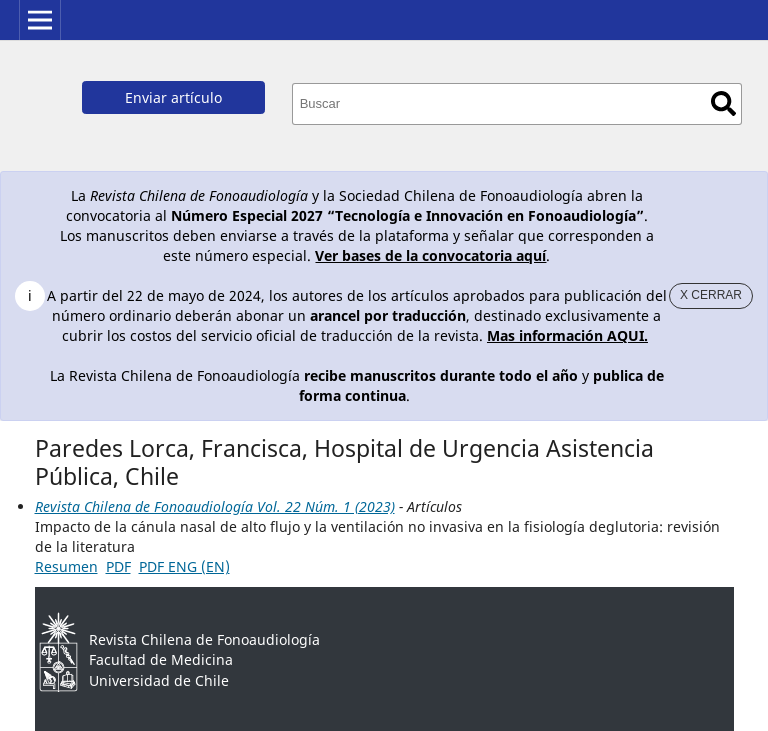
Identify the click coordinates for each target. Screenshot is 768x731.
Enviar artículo (173, 97)
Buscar (723, 103)
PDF (118, 566)
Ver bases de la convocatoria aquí (430, 255)
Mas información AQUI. (567, 335)
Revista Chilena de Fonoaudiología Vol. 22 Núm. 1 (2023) (215, 506)
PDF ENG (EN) (184, 566)
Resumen (66, 566)
